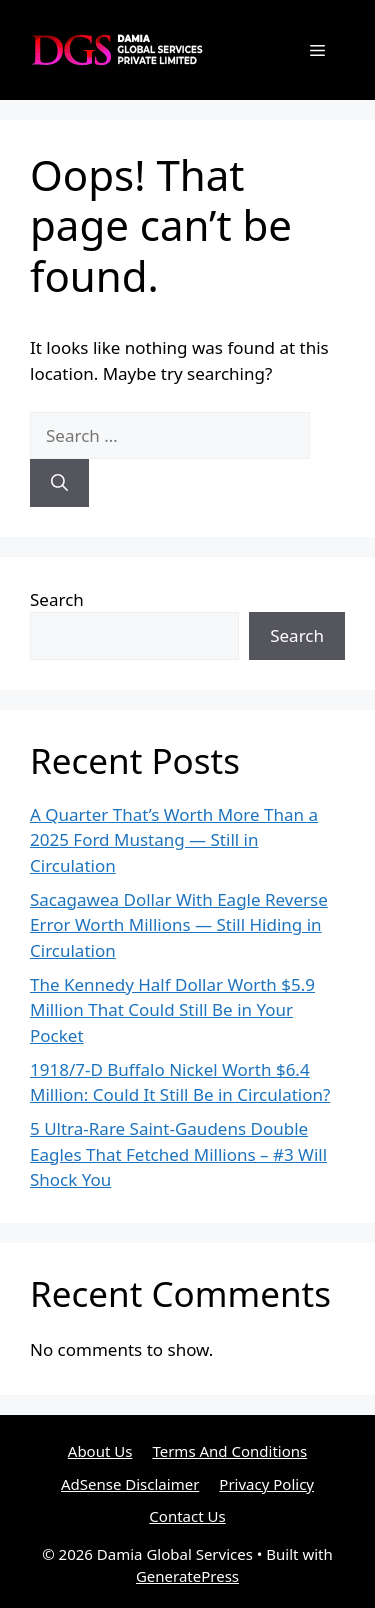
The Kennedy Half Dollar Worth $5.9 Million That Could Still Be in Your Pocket (172, 1010)
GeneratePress (187, 1576)
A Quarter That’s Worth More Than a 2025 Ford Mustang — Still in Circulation (174, 840)
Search (57, 599)
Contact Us (187, 1516)
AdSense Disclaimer (130, 1484)
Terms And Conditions (229, 1451)
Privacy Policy (266, 1484)
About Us (100, 1451)
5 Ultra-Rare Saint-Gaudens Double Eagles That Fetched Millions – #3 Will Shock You (178, 1154)
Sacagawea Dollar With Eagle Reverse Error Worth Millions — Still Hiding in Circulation (179, 925)
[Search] (59, 483)
